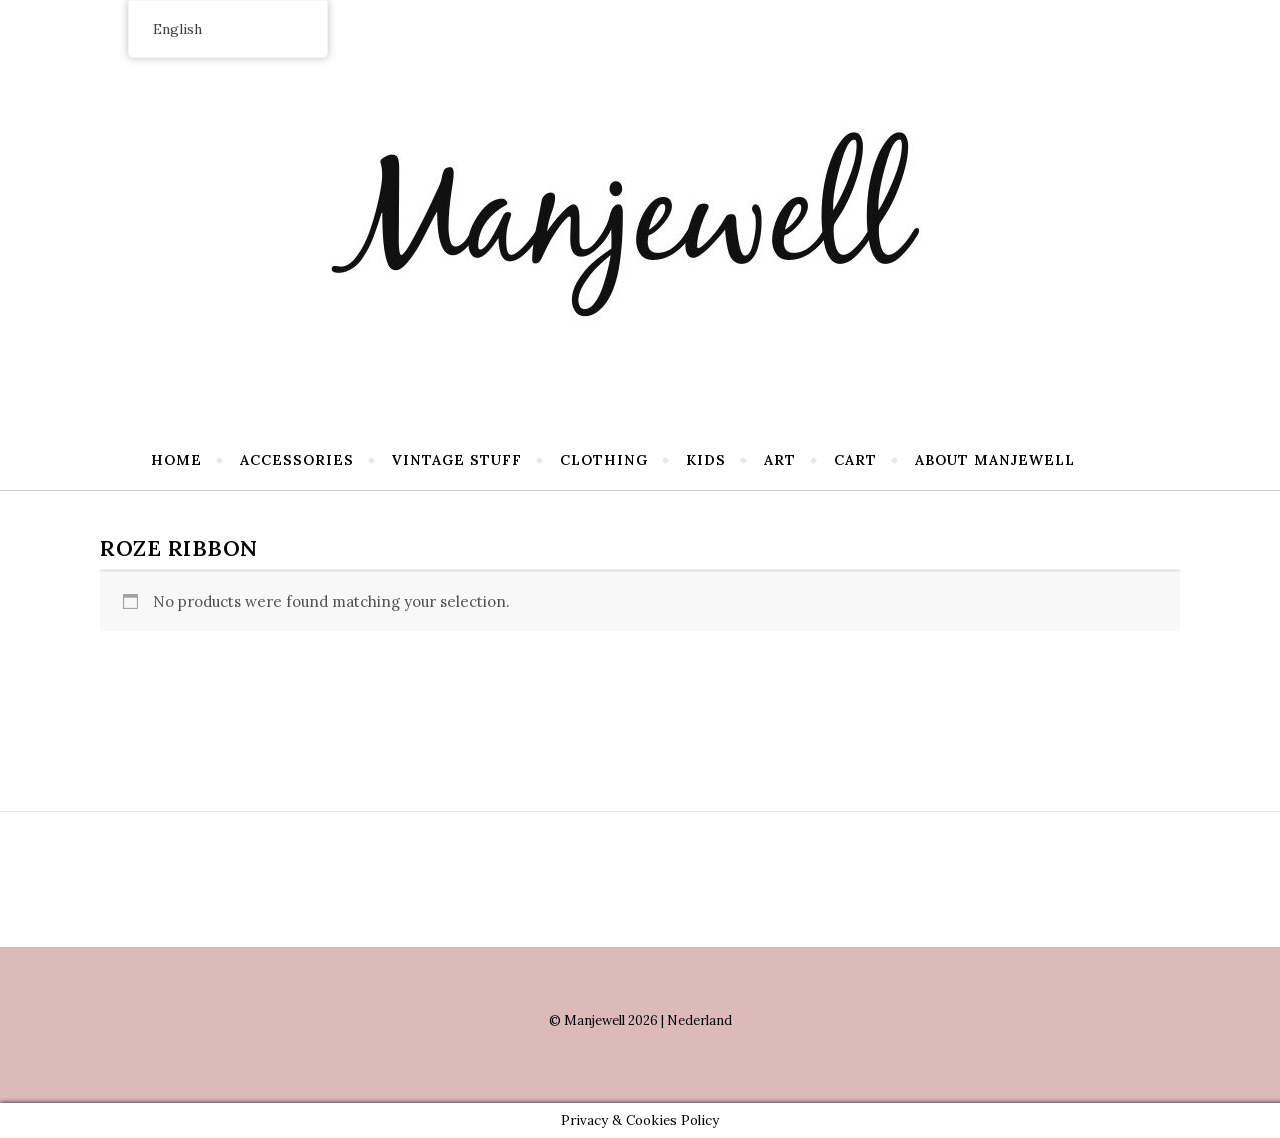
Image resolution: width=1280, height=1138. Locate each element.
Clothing (604, 460)
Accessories (297, 460)
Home (176, 460)
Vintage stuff (457, 460)
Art (780, 460)
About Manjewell (995, 460)
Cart (855, 460)
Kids (706, 460)
